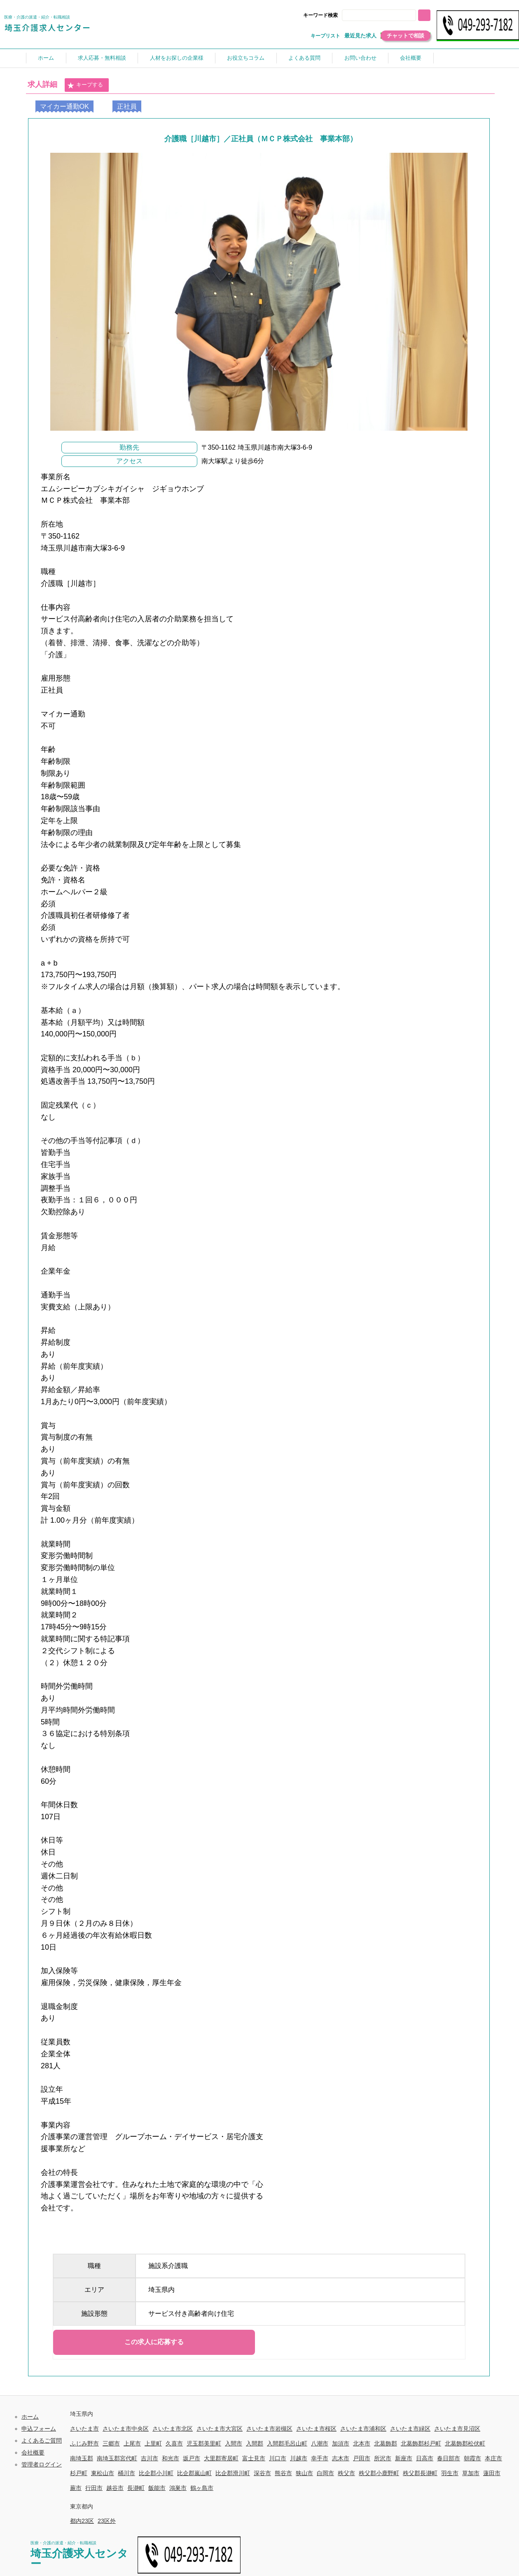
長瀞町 (136, 2488)
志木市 (340, 2458)
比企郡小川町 (156, 2473)
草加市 (470, 2473)
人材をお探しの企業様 (176, 58)
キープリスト (325, 35)
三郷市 (111, 2443)
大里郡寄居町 (221, 2458)
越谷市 (115, 2488)
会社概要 (410, 58)
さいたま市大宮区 (219, 2428)
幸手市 (319, 2458)
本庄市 (493, 2458)
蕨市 (76, 2488)
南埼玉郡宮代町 (117, 2458)
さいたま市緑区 (410, 2428)
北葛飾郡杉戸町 (421, 2443)
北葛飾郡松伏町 (465, 2443)
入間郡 (254, 2443)
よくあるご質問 (41, 2440)
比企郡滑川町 (232, 2473)
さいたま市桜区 (316, 2428)
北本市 (361, 2443)
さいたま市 (84, 2428)
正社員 (127, 106)
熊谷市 (283, 2473)
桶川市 (126, 2473)
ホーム (46, 58)
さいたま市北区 (172, 2428)
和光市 (170, 2458)
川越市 (298, 2458)
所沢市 (382, 2458)
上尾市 (132, 2443)
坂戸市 (191, 2458)
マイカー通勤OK (64, 106)
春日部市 (448, 2458)
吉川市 (149, 2458)
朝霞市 (472, 2458)
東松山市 (102, 2473)
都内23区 (82, 2521)
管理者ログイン (41, 2464)
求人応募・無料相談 (102, 58)
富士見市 (253, 2458)
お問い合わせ (360, 58)
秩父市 (346, 2473)
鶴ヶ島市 (201, 2488)
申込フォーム (38, 2428)
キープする (85, 85)
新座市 (403, 2458)
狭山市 (304, 2473)
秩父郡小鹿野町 (379, 2473)
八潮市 (319, 2443)
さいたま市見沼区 (457, 2428)
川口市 (277, 2458)
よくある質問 (304, 58)
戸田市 (361, 2458)
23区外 (107, 2521)
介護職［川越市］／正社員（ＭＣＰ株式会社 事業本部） (260, 138)
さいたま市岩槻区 (269, 2428)
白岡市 (325, 2473)
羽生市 (449, 2473)
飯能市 (157, 2488)
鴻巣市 (178, 2488)
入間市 (233, 2443)
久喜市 (174, 2443)
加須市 (340, 2443)
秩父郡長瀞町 (420, 2473)
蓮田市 (491, 2473)
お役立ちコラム (245, 58)
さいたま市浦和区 (363, 2428)
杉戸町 (78, 2473)
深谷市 (262, 2473)
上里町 (153, 2443)
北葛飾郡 (385, 2443)
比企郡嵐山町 (194, 2473)
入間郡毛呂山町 (287, 2443)
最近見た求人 (360, 36)
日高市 (424, 2458)
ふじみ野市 (84, 2443)
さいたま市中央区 (126, 2428)
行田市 (94, 2488)
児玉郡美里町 (204, 2443)
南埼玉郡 (81, 2458)
